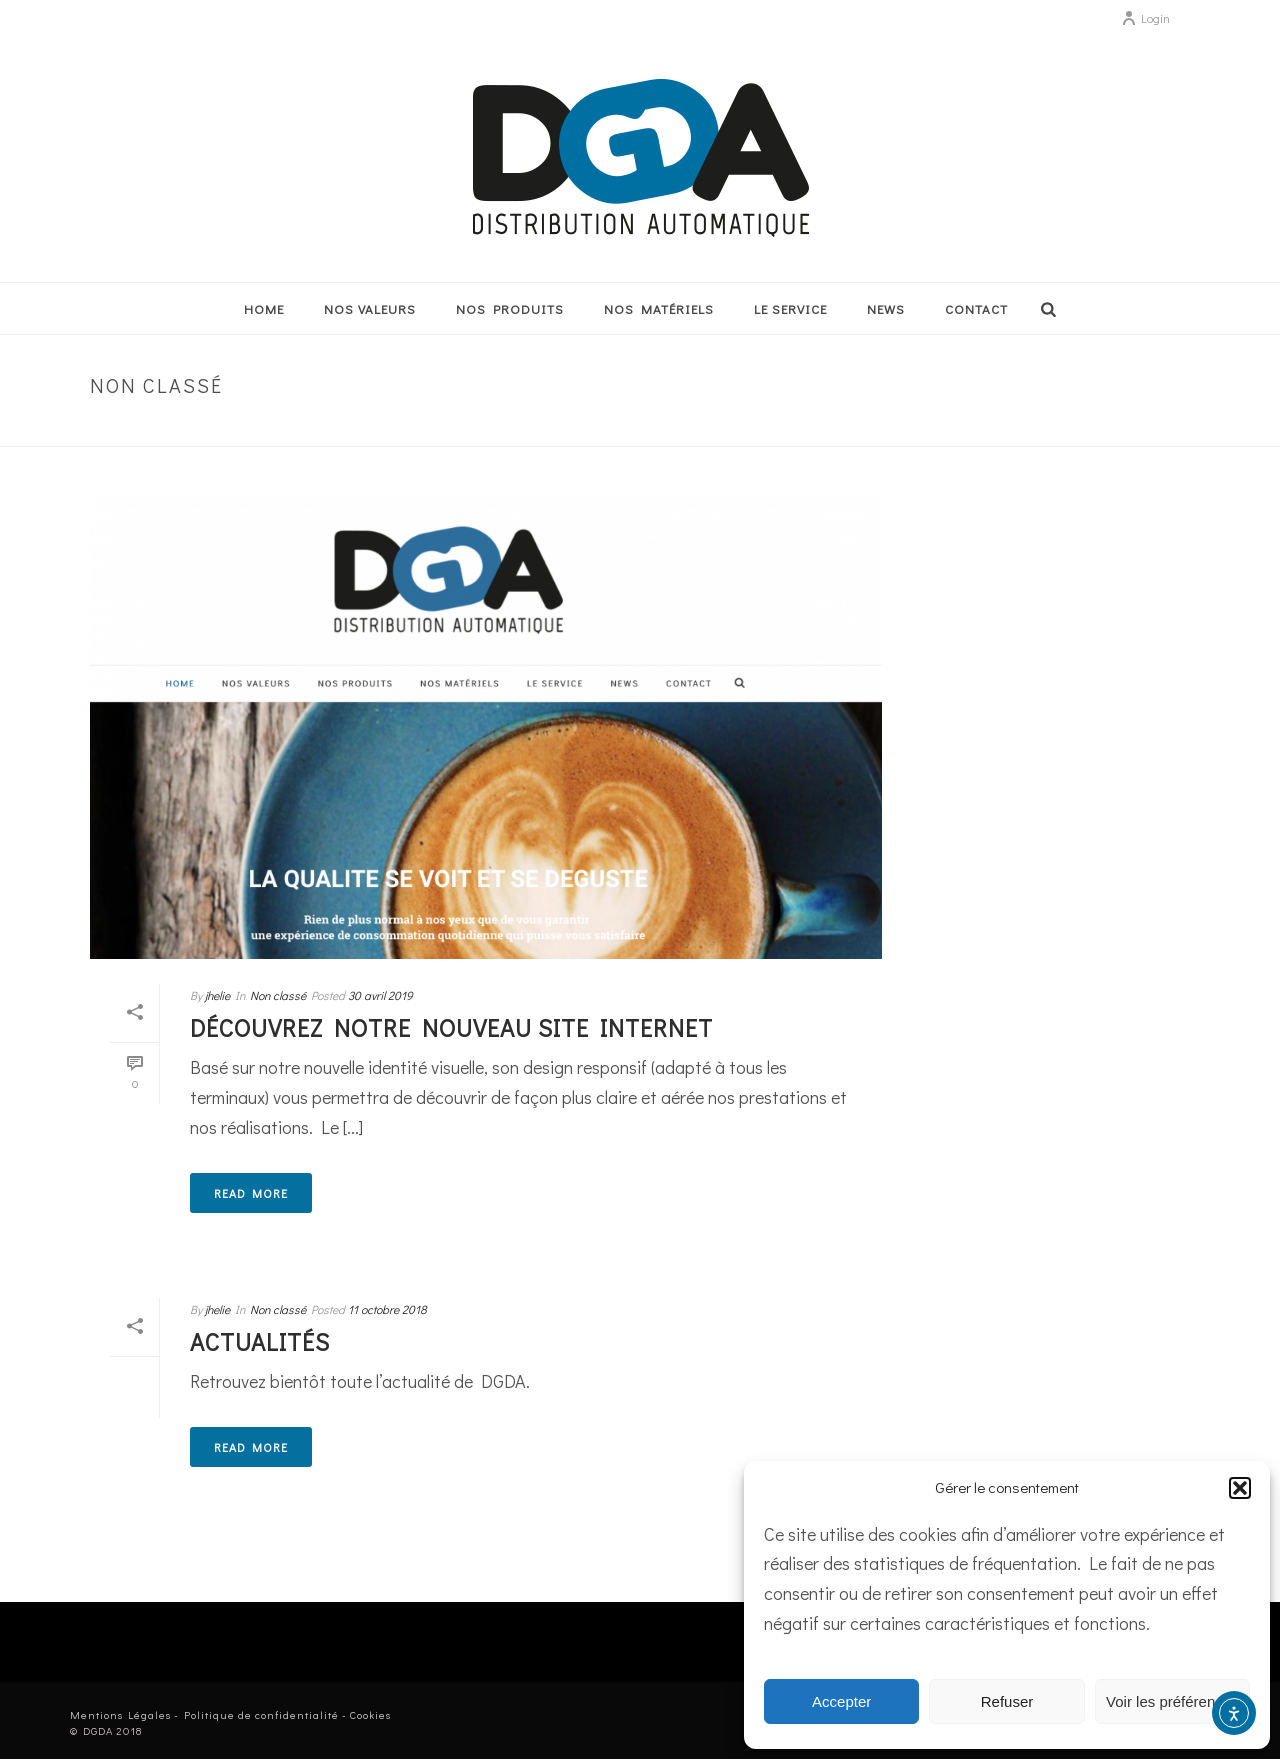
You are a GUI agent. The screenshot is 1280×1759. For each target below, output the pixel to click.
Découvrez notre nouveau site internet (451, 1027)
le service (790, 308)
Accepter (841, 1701)
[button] (1240, 1488)
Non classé (1145, 427)
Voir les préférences (1172, 1701)
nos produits (510, 308)
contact (976, 308)
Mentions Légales (120, 1714)
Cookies (370, 1714)
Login (1145, 18)
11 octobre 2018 (387, 1309)
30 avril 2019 (380, 995)
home (264, 308)
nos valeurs (370, 308)
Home (1083, 427)
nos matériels (659, 308)
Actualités (260, 1341)
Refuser (1007, 1701)
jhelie (217, 995)
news (886, 308)
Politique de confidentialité (261, 1714)
